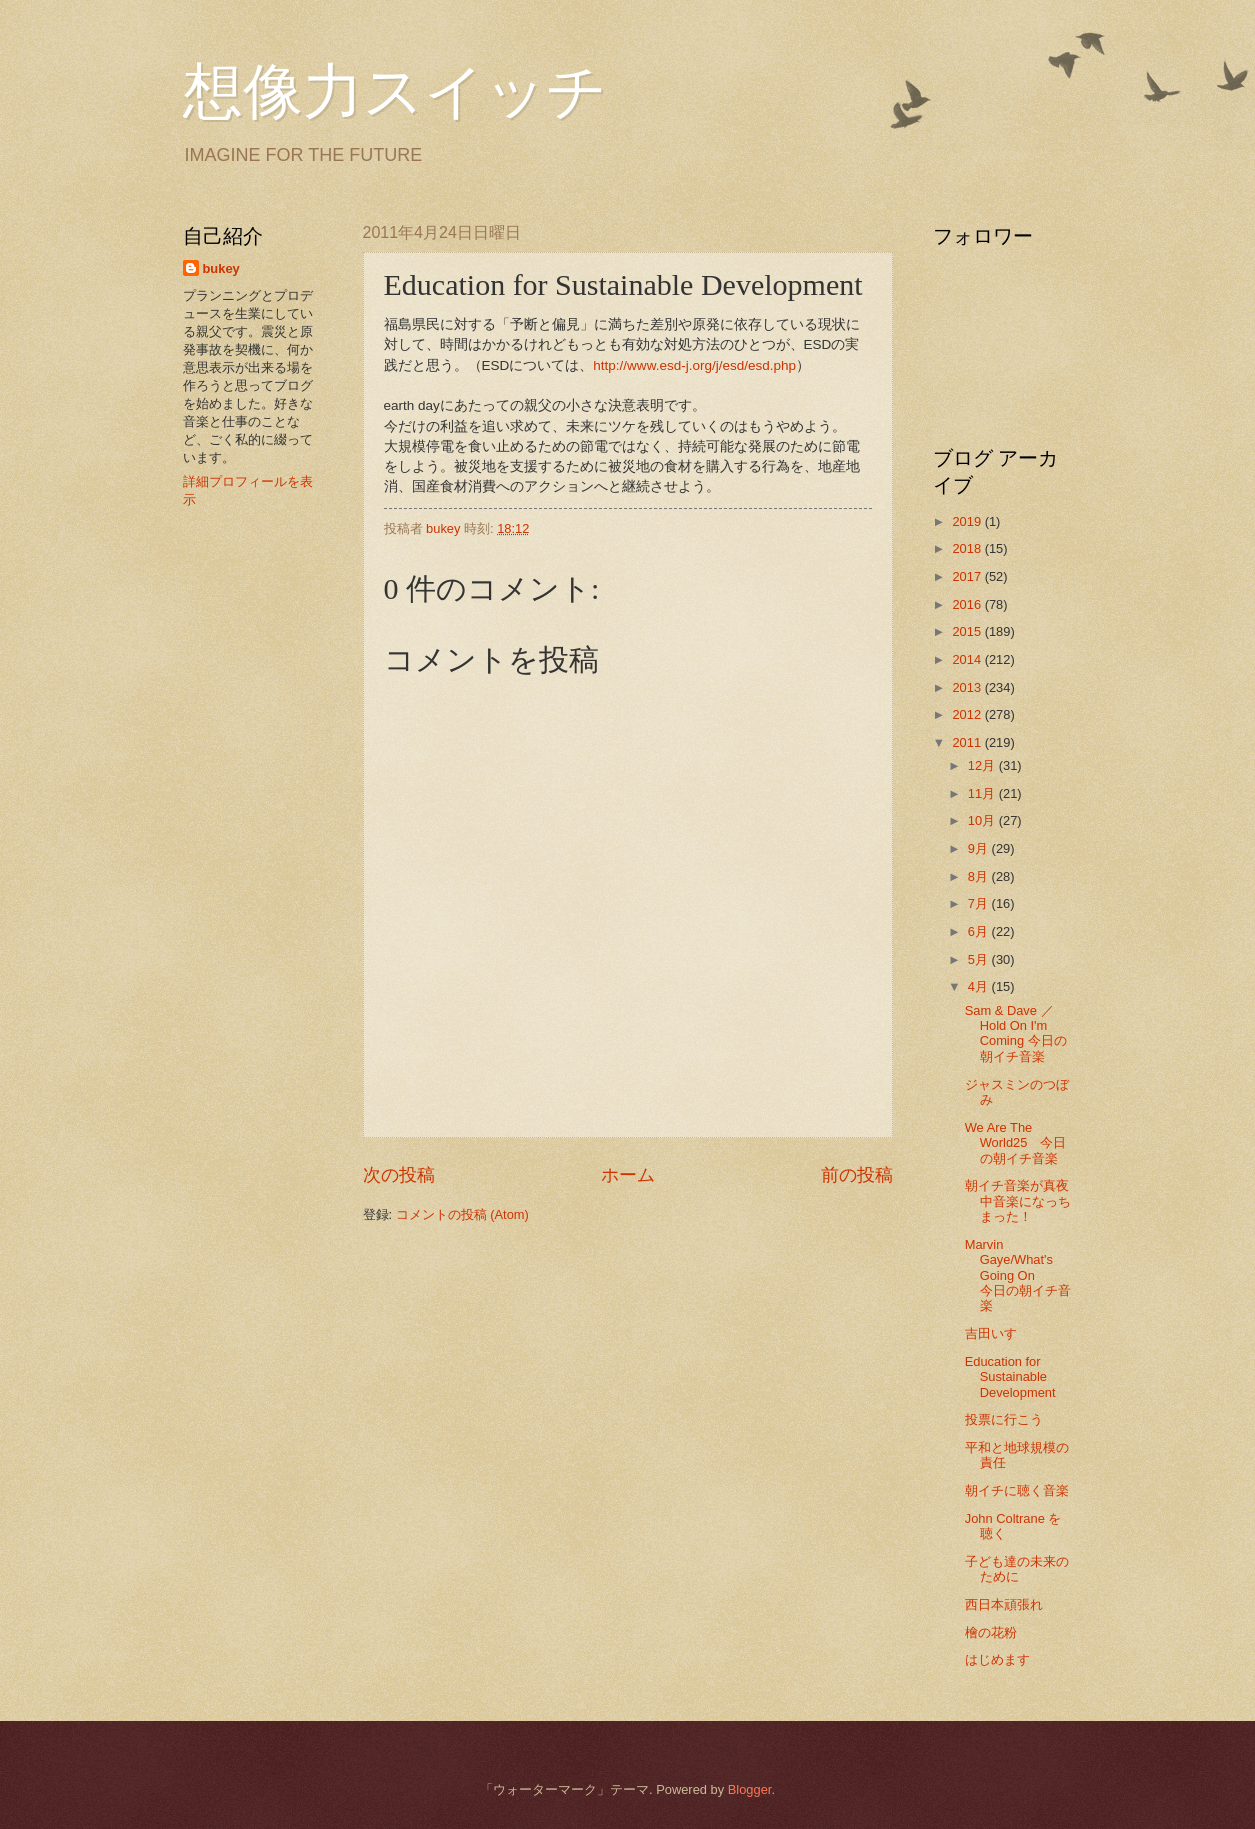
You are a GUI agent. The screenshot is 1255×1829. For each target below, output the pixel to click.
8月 (980, 876)
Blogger (750, 1789)
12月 (983, 765)
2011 (968, 742)
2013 (968, 687)
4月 (980, 986)
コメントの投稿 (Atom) (462, 1214)
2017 (968, 576)
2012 (968, 714)
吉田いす (991, 1333)
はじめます (997, 1659)
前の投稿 (857, 1175)
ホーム (628, 1175)
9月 (980, 848)
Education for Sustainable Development (1010, 1377)
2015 (968, 631)
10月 (983, 820)
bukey (221, 268)
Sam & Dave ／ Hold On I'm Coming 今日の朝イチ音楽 (1016, 1033)
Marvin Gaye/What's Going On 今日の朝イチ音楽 (1018, 1275)
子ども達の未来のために (1017, 1569)
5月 (980, 959)
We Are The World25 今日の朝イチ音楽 (1016, 1143)
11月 (983, 793)
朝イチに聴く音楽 (1017, 1490)
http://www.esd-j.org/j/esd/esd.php (694, 365)
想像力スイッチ (395, 92)
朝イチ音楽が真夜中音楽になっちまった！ (1018, 1201)
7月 (980, 903)
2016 (968, 604)
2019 (968, 521)
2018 (968, 548)
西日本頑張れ (1004, 1604)
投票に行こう (1004, 1419)
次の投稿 (399, 1175)
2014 (968, 659)
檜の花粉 (991, 1632)
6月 (980, 931)
